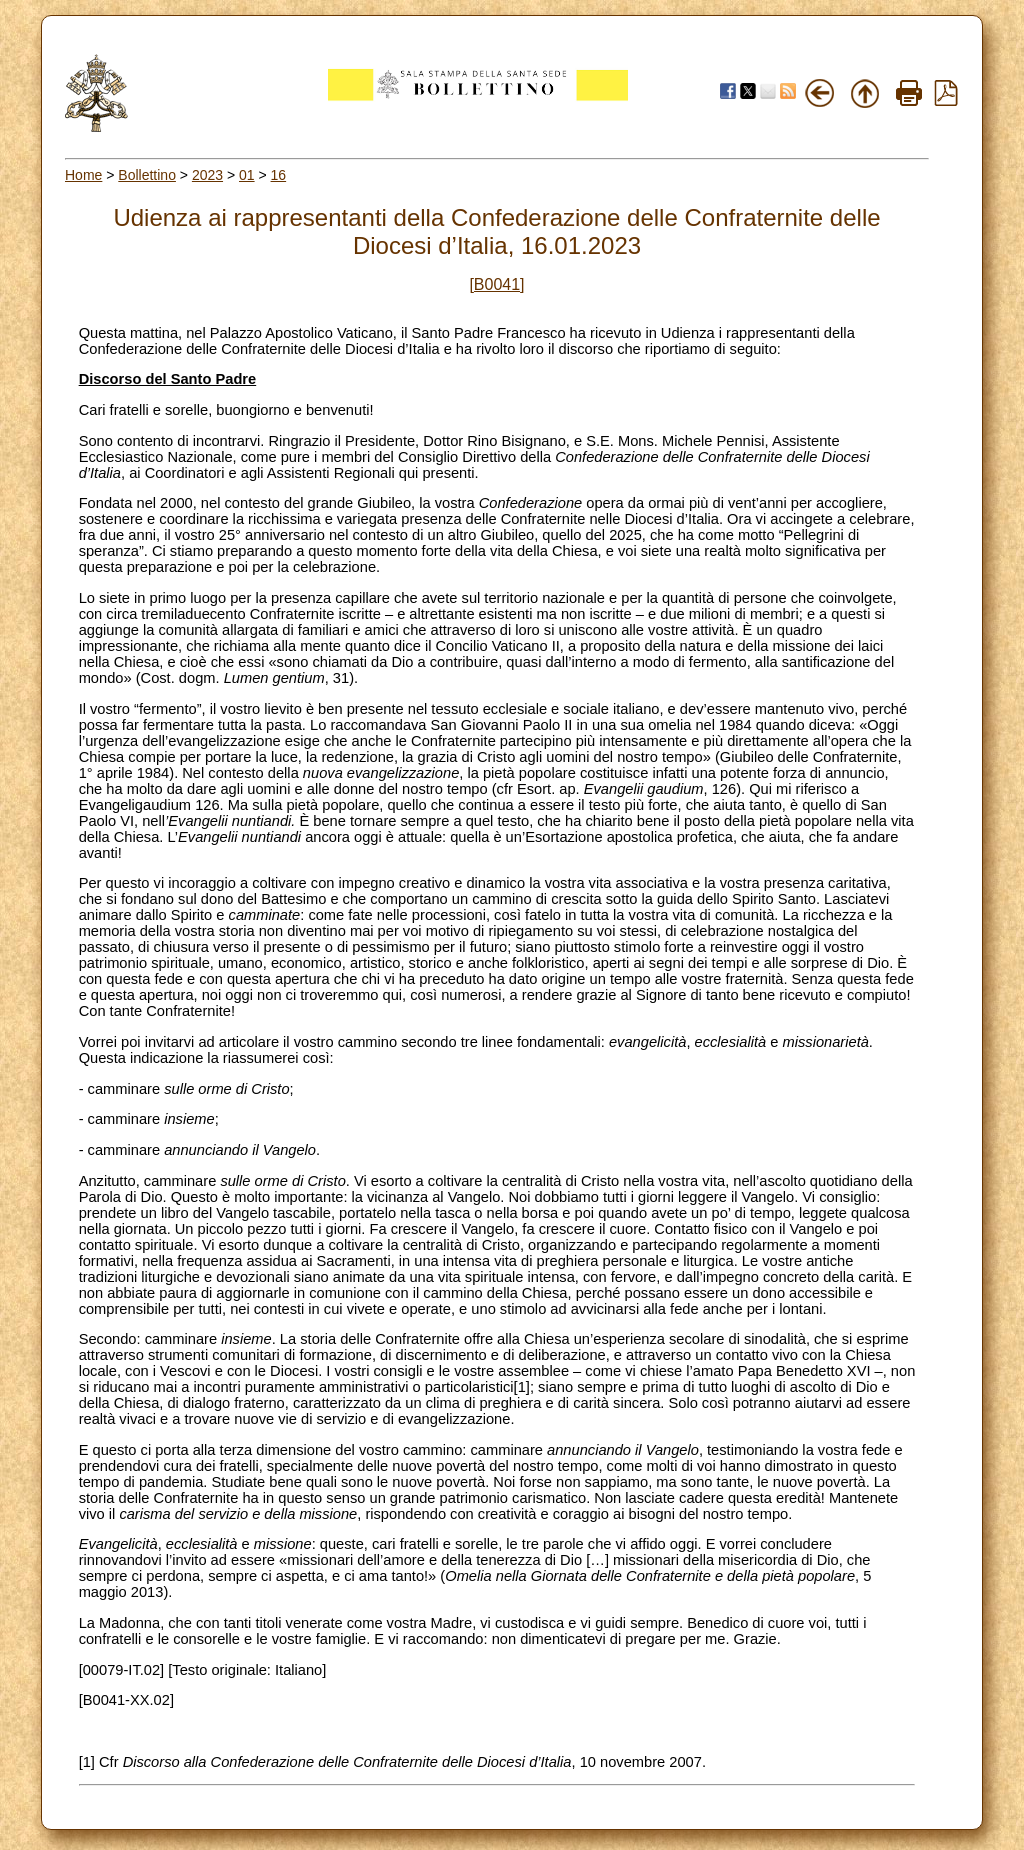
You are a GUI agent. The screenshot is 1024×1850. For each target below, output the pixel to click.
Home (83, 175)
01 (247, 175)
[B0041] (496, 284)
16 (279, 175)
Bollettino (147, 175)
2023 (207, 175)
